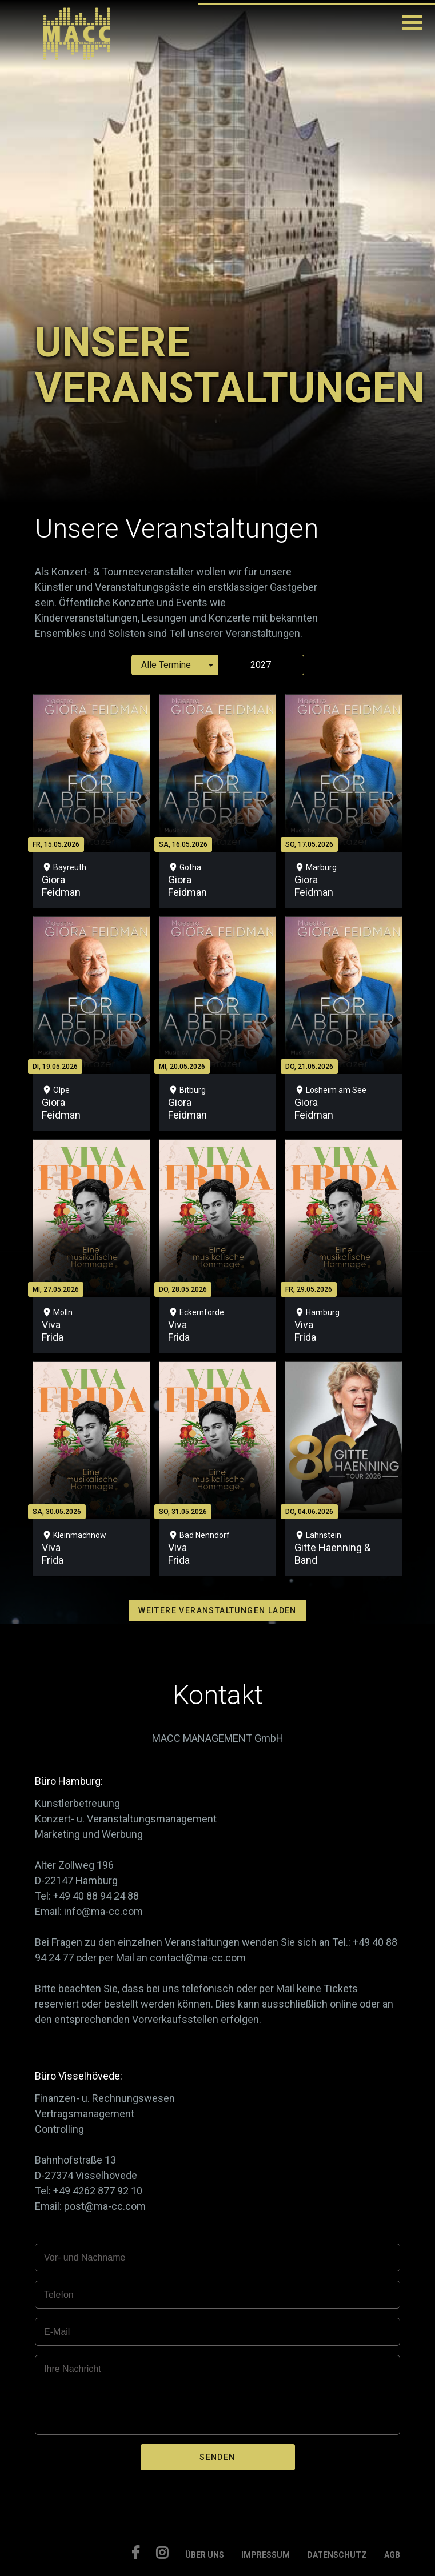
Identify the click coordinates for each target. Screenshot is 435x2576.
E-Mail (57, 2332)
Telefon (59, 2294)
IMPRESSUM (265, 2554)
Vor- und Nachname (84, 2257)
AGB (392, 2554)
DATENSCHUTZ (337, 2554)
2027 (260, 664)
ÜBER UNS (204, 2554)
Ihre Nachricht (72, 2369)
